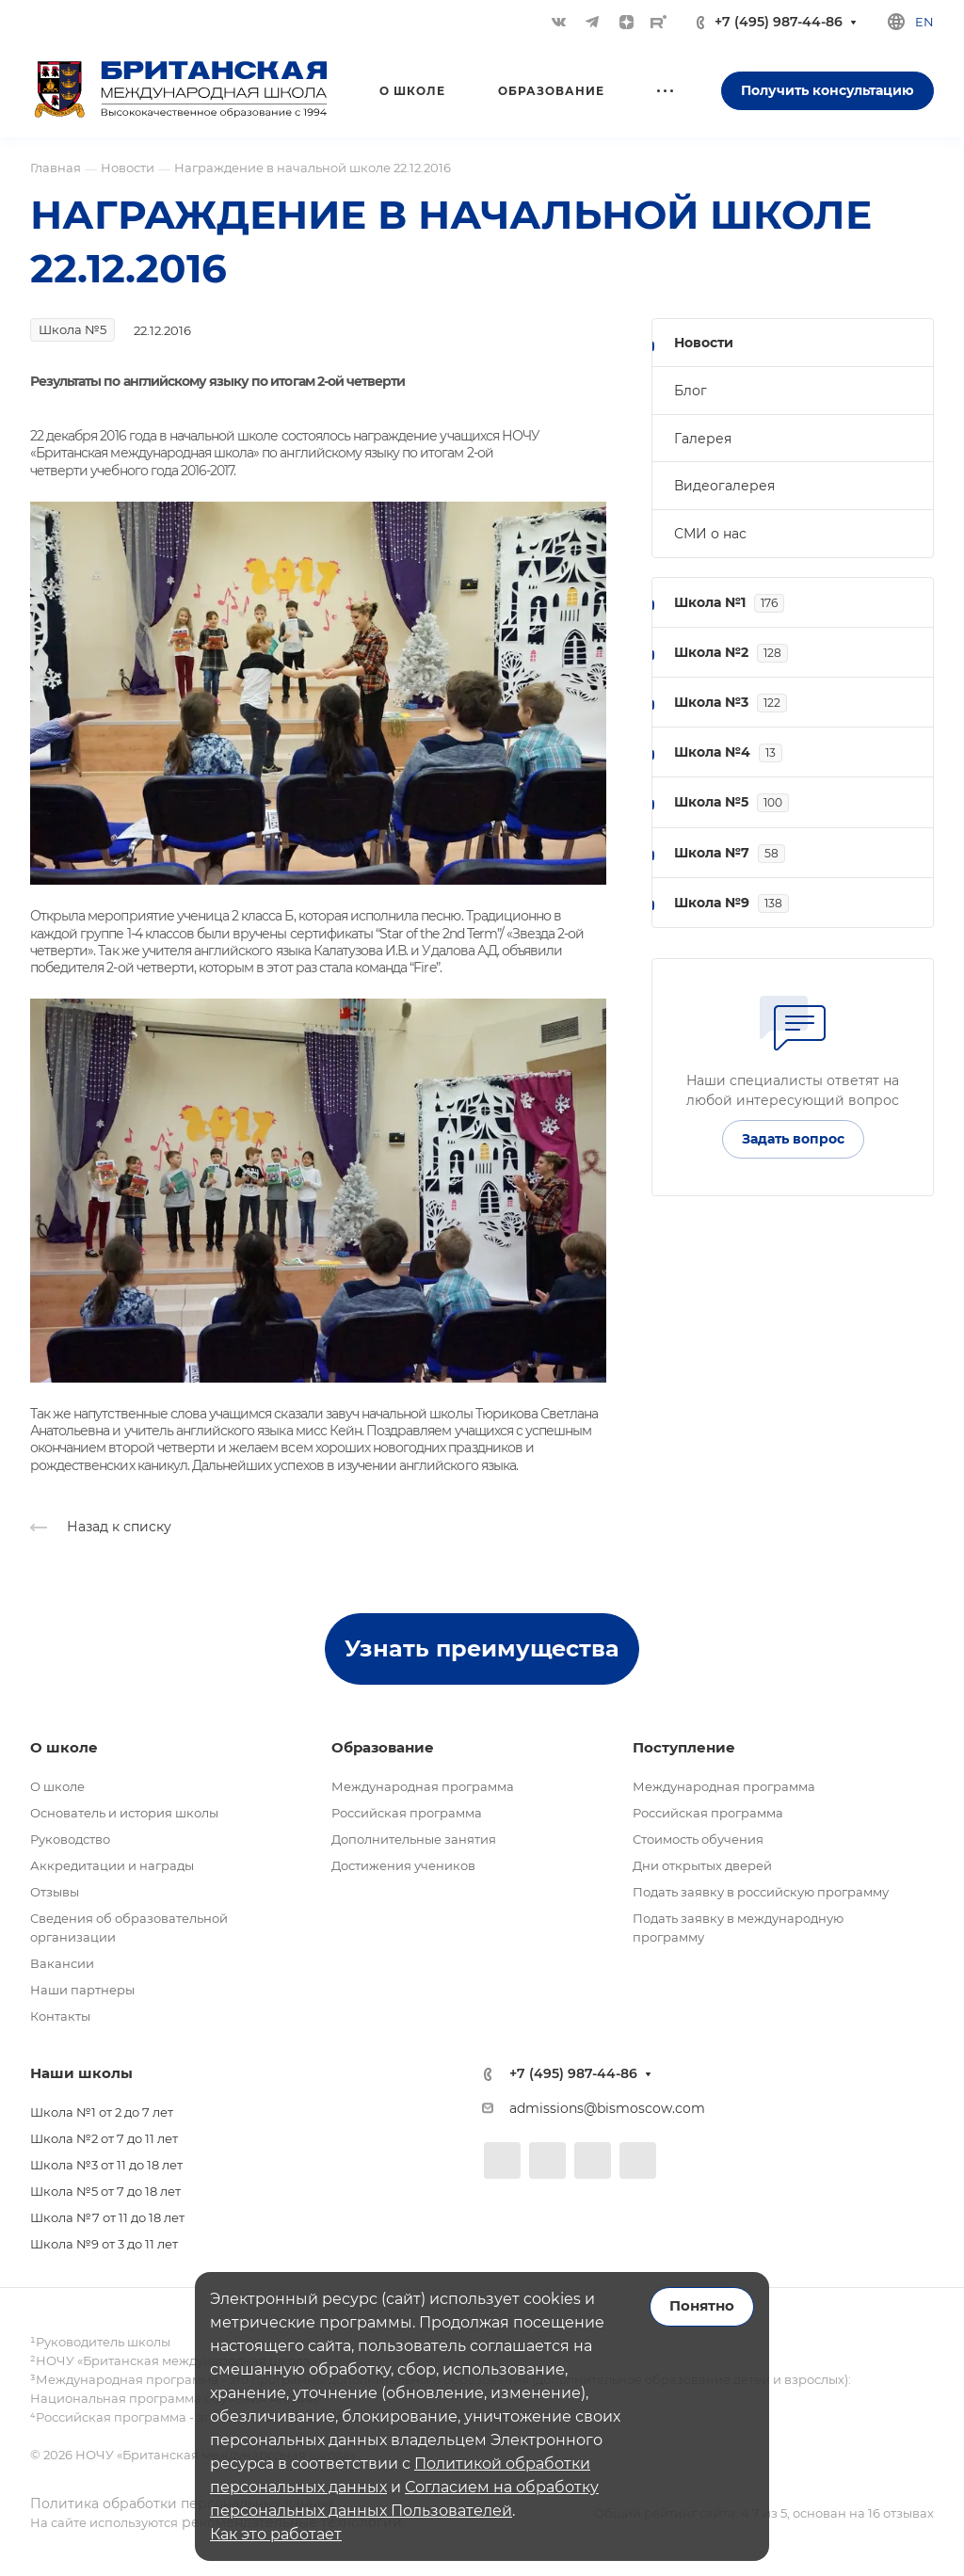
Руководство (70, 1839)
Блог (690, 390)
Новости (703, 342)
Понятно (701, 2305)
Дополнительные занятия (413, 1839)
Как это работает (276, 2534)
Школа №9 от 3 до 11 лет (104, 2243)
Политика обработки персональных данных (182, 2503)
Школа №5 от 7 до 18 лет (105, 2191)
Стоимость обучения (698, 1839)
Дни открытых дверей (702, 1865)
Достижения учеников (403, 1865)
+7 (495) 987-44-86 (779, 22)
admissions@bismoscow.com (607, 2108)
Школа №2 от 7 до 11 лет (104, 2138)
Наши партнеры (82, 1989)
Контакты (60, 2016)
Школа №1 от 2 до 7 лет (101, 2112)
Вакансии (62, 1963)
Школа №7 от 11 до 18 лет (107, 2217)
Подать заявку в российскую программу (761, 1891)
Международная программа (422, 1786)
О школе (57, 1786)
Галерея (702, 438)
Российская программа (406, 1812)
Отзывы (54, 1891)
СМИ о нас (710, 533)
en (924, 21)
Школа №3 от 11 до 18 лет (106, 2164)
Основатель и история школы (124, 1812)
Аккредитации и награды (112, 1865)
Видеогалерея (724, 485)
